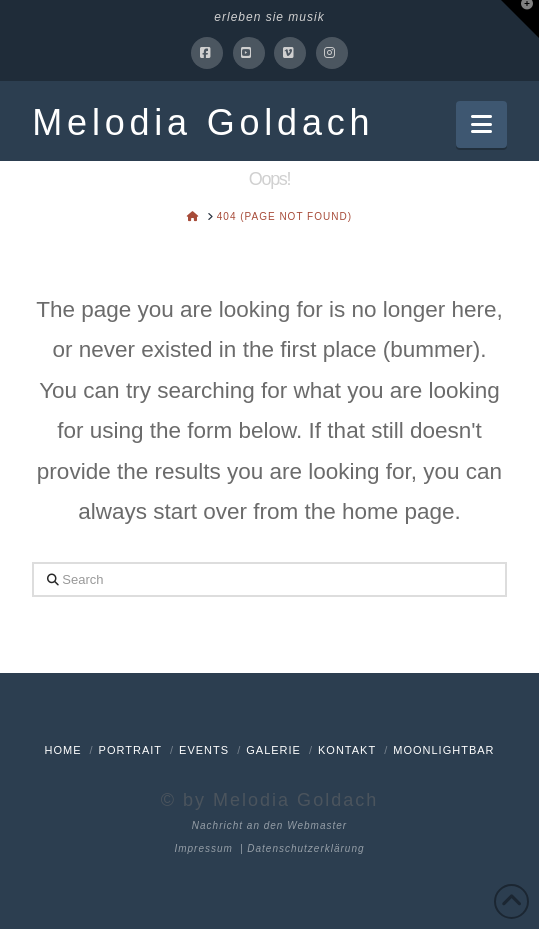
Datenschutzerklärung (305, 848)
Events (204, 750)
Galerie (273, 750)
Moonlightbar (443, 750)
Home (62, 750)
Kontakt (347, 750)
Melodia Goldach (203, 123)
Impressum (203, 848)
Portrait (130, 750)
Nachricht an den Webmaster (269, 825)
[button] (481, 124)
